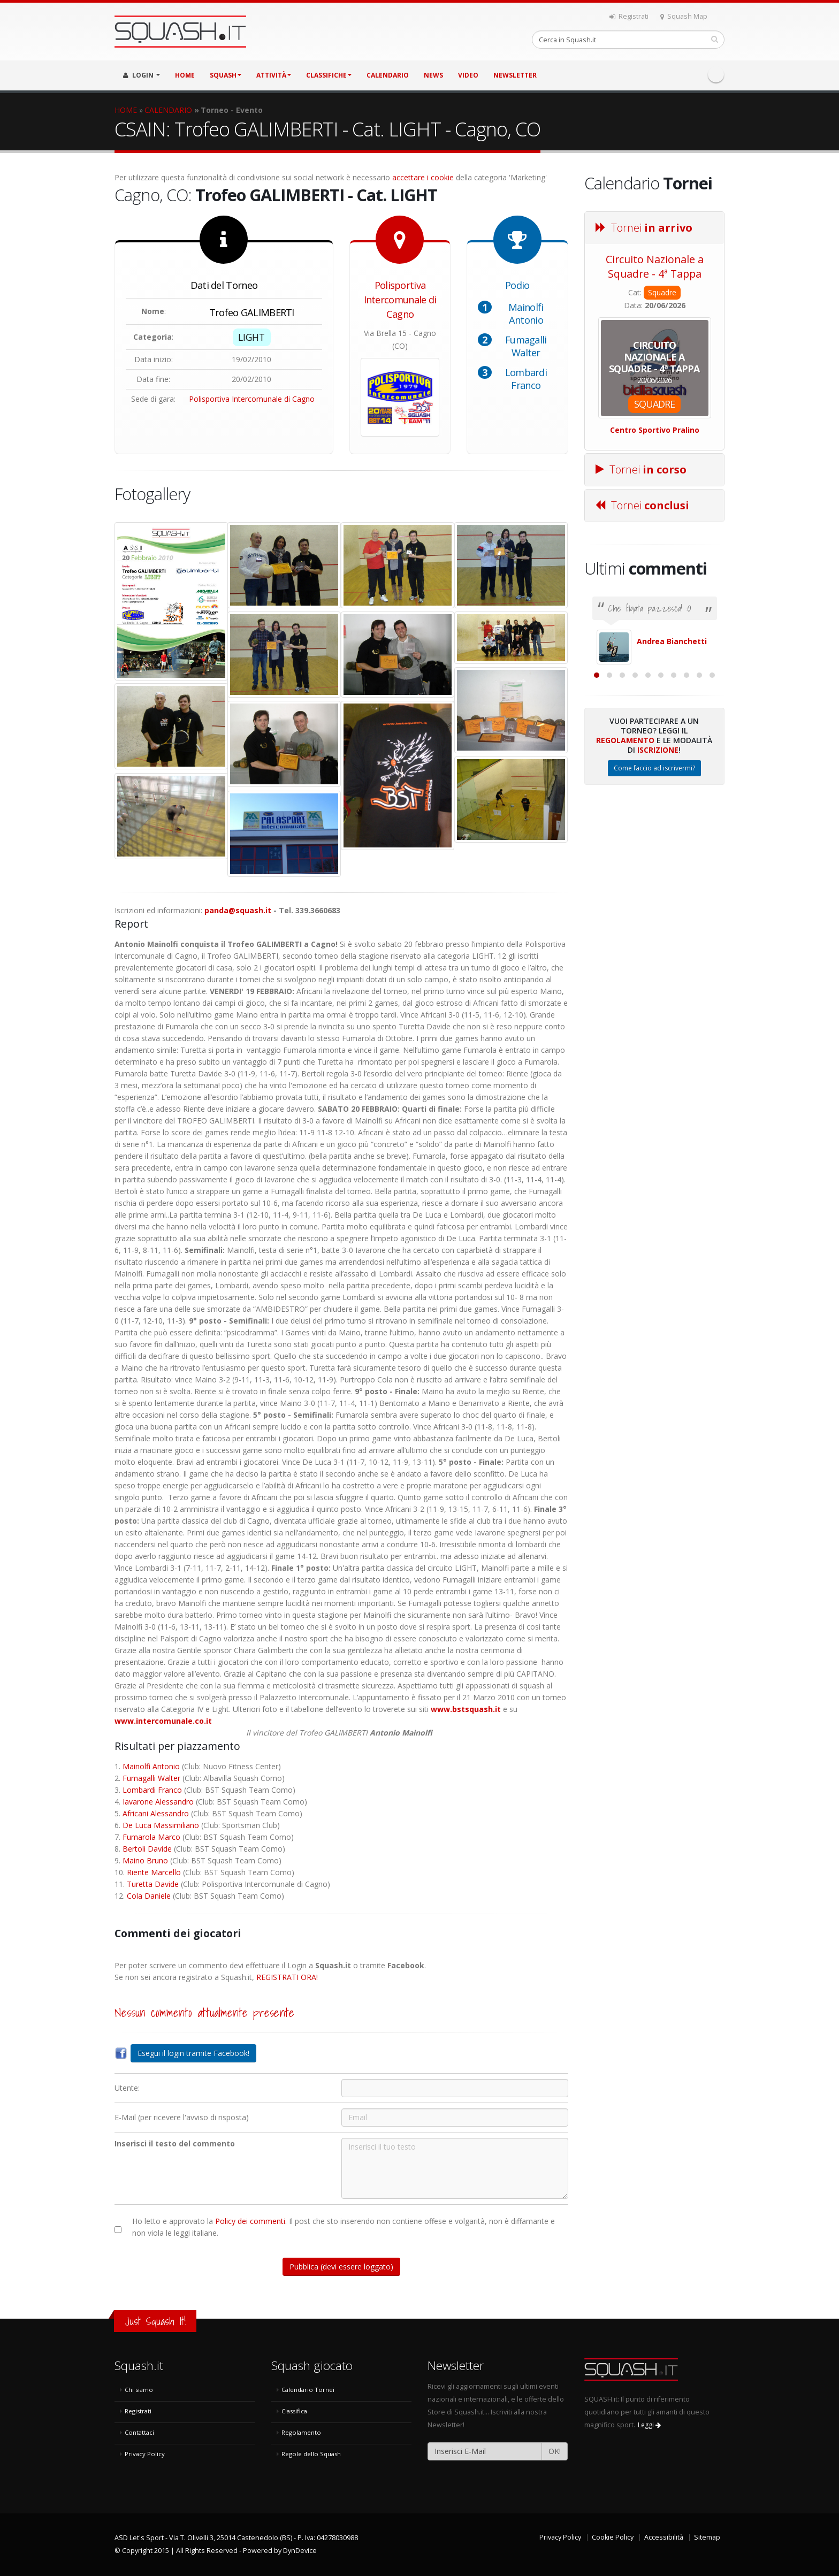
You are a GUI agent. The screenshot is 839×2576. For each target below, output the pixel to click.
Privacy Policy (145, 2454)
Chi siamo (139, 2390)
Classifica (294, 2411)
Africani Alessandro (156, 1813)
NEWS (433, 75)
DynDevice (300, 2550)
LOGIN (141, 75)
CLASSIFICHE (329, 75)
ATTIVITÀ (273, 75)
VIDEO (468, 75)
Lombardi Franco (526, 379)
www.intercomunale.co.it (163, 1721)
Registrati (629, 16)
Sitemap (707, 2537)
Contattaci (139, 2432)
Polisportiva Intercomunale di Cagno (252, 399)
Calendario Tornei (307, 2390)
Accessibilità (663, 2537)
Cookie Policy (613, 2537)
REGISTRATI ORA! (287, 1977)
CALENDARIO (388, 75)
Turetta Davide (153, 1884)
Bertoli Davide (147, 1849)
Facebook (716, 74)
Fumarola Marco (151, 1837)
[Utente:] (454, 2088)
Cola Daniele (149, 1896)
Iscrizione (657, 866)
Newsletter (515, 75)
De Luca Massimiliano (161, 1825)
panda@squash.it (237, 910)
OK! (554, 2451)
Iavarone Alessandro (158, 1802)
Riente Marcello (154, 1872)
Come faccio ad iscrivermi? (654, 884)
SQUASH (225, 75)
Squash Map (683, 16)
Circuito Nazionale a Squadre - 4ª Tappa (655, 266)
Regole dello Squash (311, 2454)
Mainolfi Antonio (525, 313)
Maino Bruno (145, 1860)
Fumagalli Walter (526, 346)
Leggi (649, 2424)
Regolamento (625, 857)
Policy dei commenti (250, 2221)
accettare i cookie (423, 177)
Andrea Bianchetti (672, 641)
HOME (185, 75)
